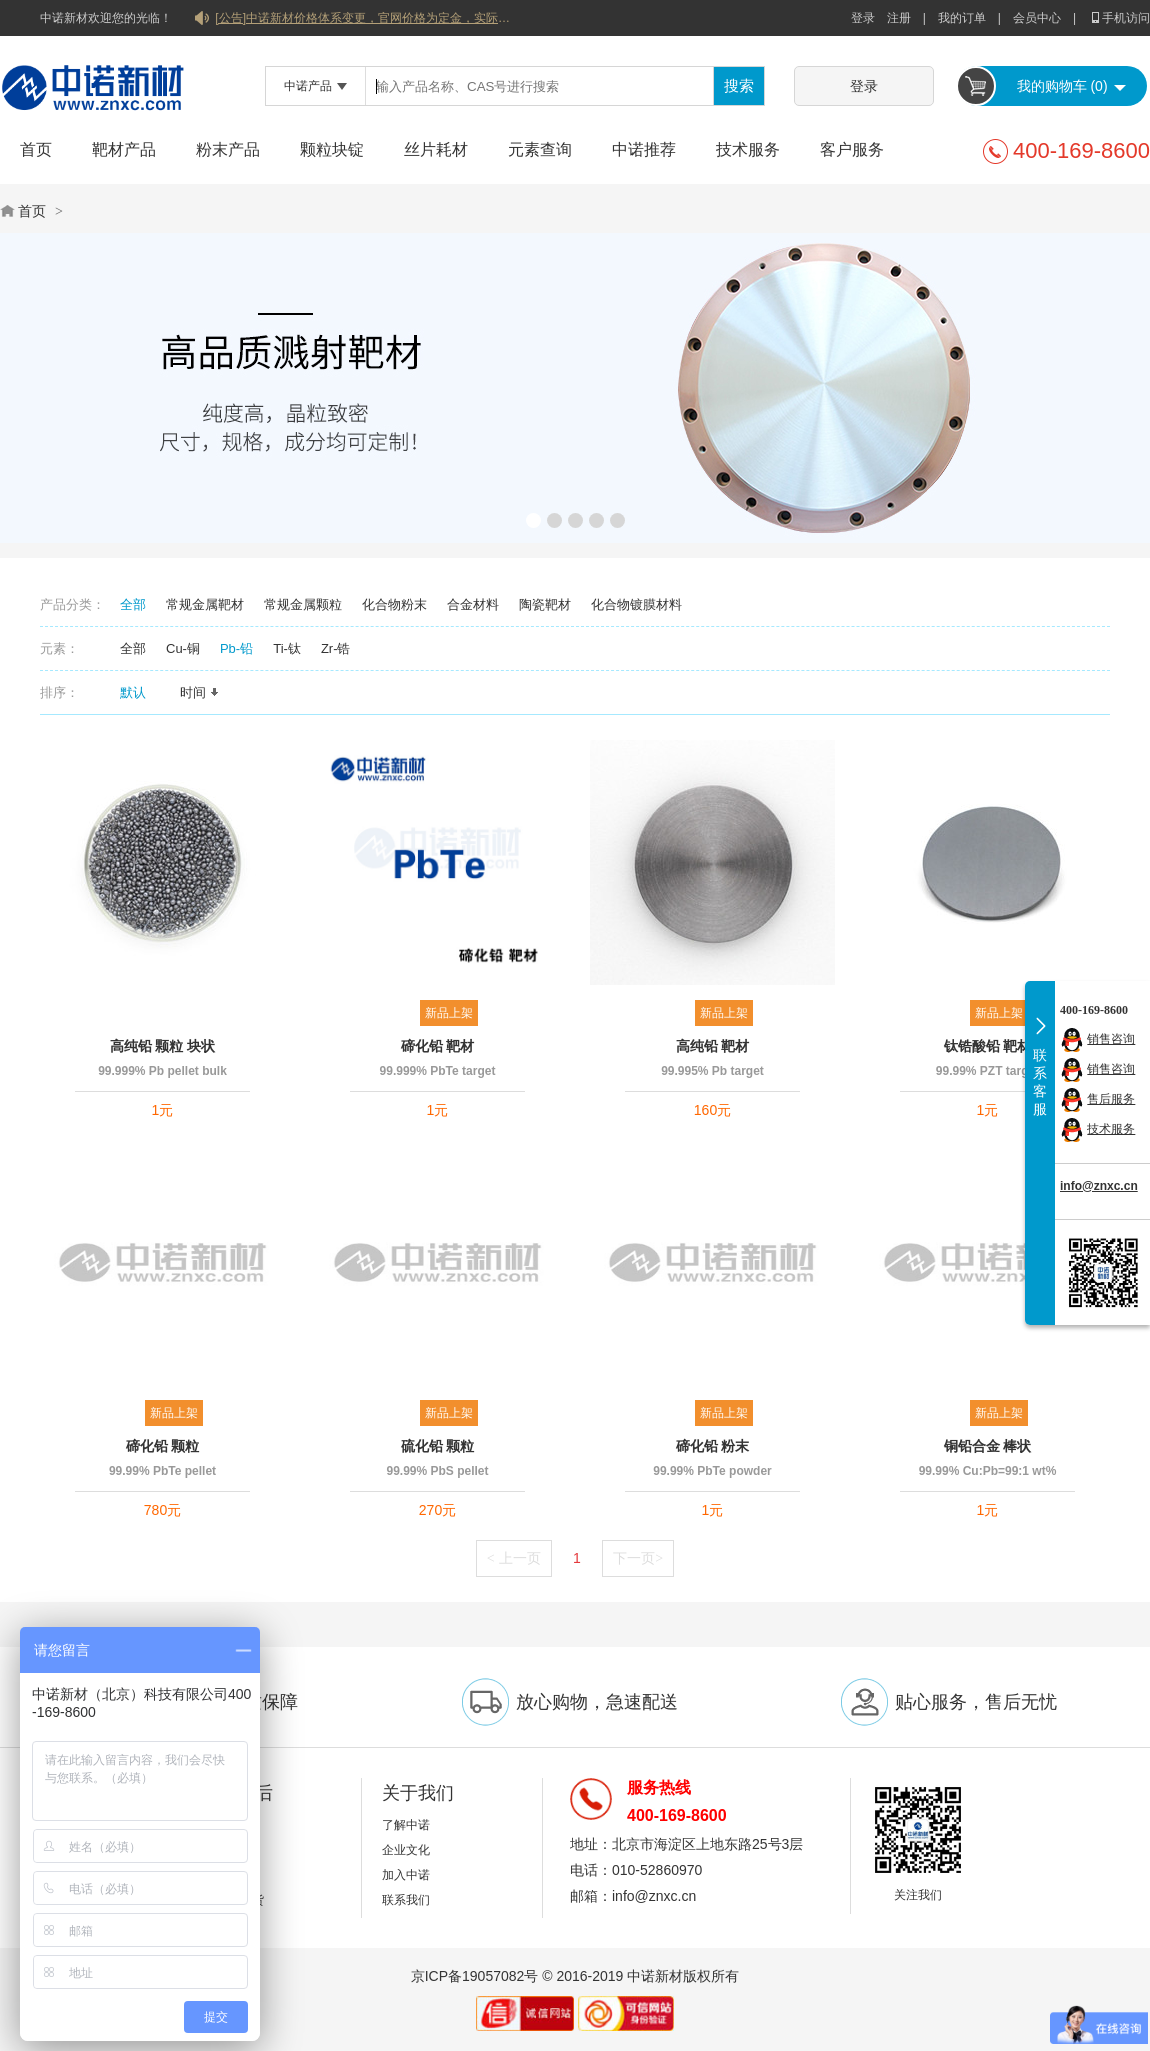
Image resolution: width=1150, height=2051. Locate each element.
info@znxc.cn (1099, 1186)
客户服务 (852, 149)
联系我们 (406, 1900)
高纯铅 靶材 (713, 1046)
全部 (133, 604)
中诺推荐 (644, 149)
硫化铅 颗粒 (438, 1446)
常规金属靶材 (205, 604)
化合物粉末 (394, 604)
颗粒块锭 (332, 149)
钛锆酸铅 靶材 (988, 1046)
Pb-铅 (236, 648)
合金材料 (473, 604)
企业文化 (406, 1850)
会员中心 (1037, 18)
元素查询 (540, 149)
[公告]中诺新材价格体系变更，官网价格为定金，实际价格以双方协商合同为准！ (365, 18)
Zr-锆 (336, 648)
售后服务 (1111, 1099)
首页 (36, 149)
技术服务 (748, 149)
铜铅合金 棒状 (988, 1446)
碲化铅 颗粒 (163, 1446)
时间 (200, 692)
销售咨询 (1111, 1039)
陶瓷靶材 (545, 604)
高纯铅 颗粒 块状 (163, 1046)
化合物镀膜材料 (636, 604)
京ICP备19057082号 (475, 1976)
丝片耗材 (436, 149)
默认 (140, 692)
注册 (899, 18)
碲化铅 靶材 (438, 1046)
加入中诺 (406, 1875)
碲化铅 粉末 (713, 1446)
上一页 (514, 1558)
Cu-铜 (183, 648)
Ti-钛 (287, 648)
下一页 (638, 1558)
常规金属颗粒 (303, 604)
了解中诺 (406, 1825)
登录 (863, 18)
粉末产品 (228, 149)
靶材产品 (124, 149)
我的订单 (962, 18)
